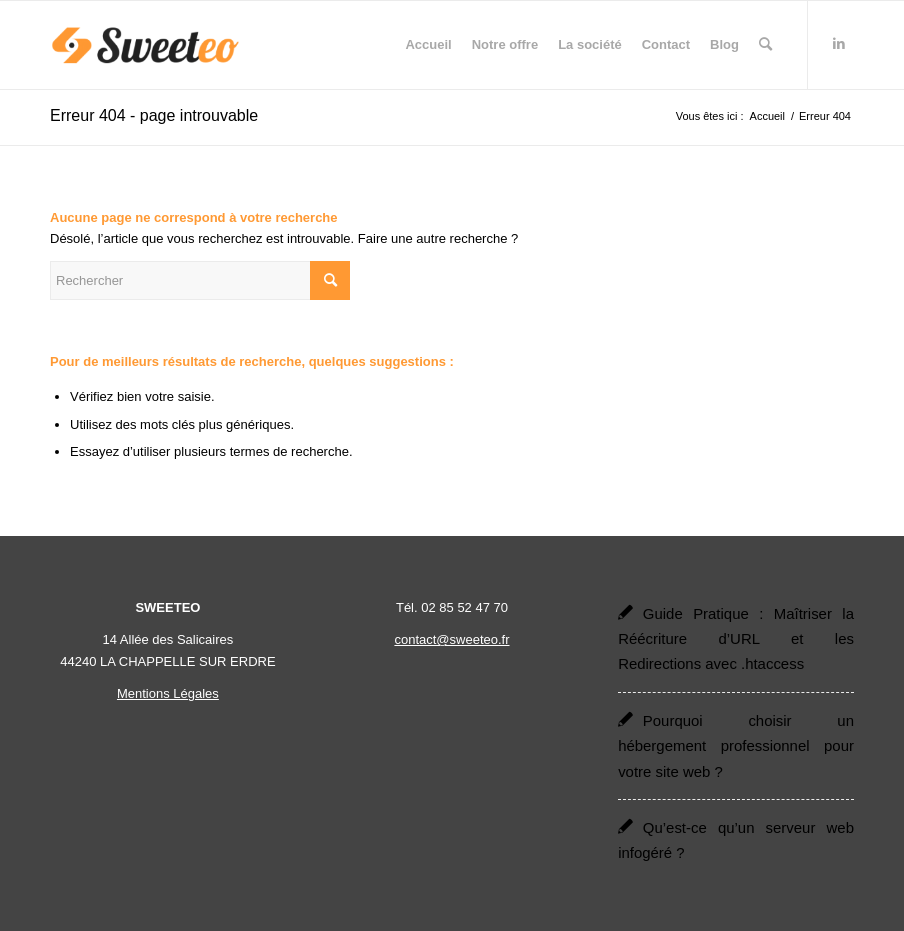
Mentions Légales (168, 693)
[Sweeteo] (145, 45)
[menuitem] (428, 45)
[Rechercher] (765, 45)
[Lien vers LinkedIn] (839, 44)
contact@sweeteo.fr (451, 639)
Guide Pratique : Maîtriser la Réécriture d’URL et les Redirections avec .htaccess (736, 639)
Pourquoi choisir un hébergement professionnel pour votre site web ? (736, 746)
